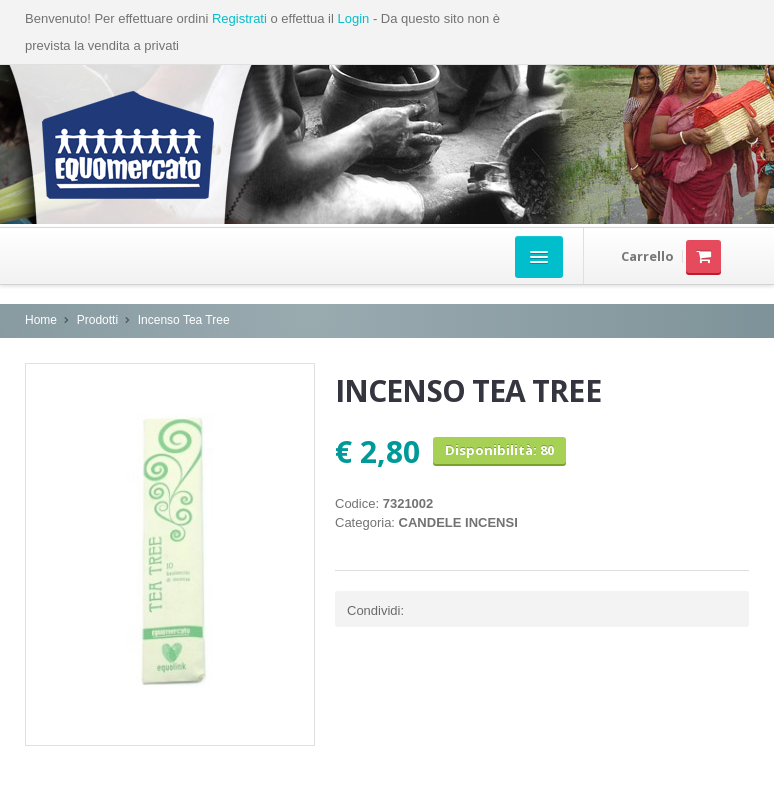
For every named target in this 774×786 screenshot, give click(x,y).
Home (41, 320)
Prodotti (97, 320)
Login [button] (353, 18)
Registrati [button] (239, 18)
